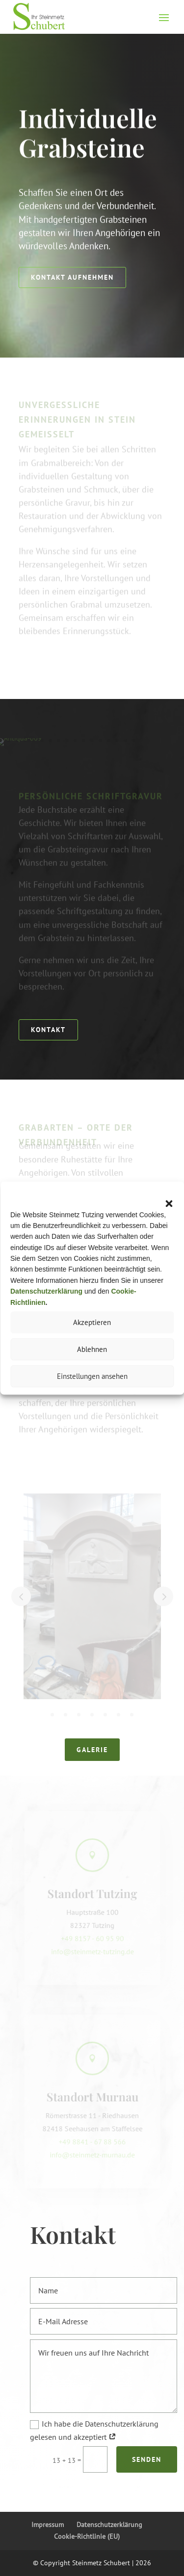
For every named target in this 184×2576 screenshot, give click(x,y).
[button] (169, 1203)
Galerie (92, 1749)
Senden (149, 2459)
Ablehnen (92, 1349)
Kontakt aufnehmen (72, 277)
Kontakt (48, 1029)
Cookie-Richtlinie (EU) (87, 2536)
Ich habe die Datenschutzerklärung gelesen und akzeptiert (97, 2430)
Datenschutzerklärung (109, 2524)
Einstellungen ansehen (92, 1376)
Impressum (47, 2524)
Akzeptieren (92, 1322)
